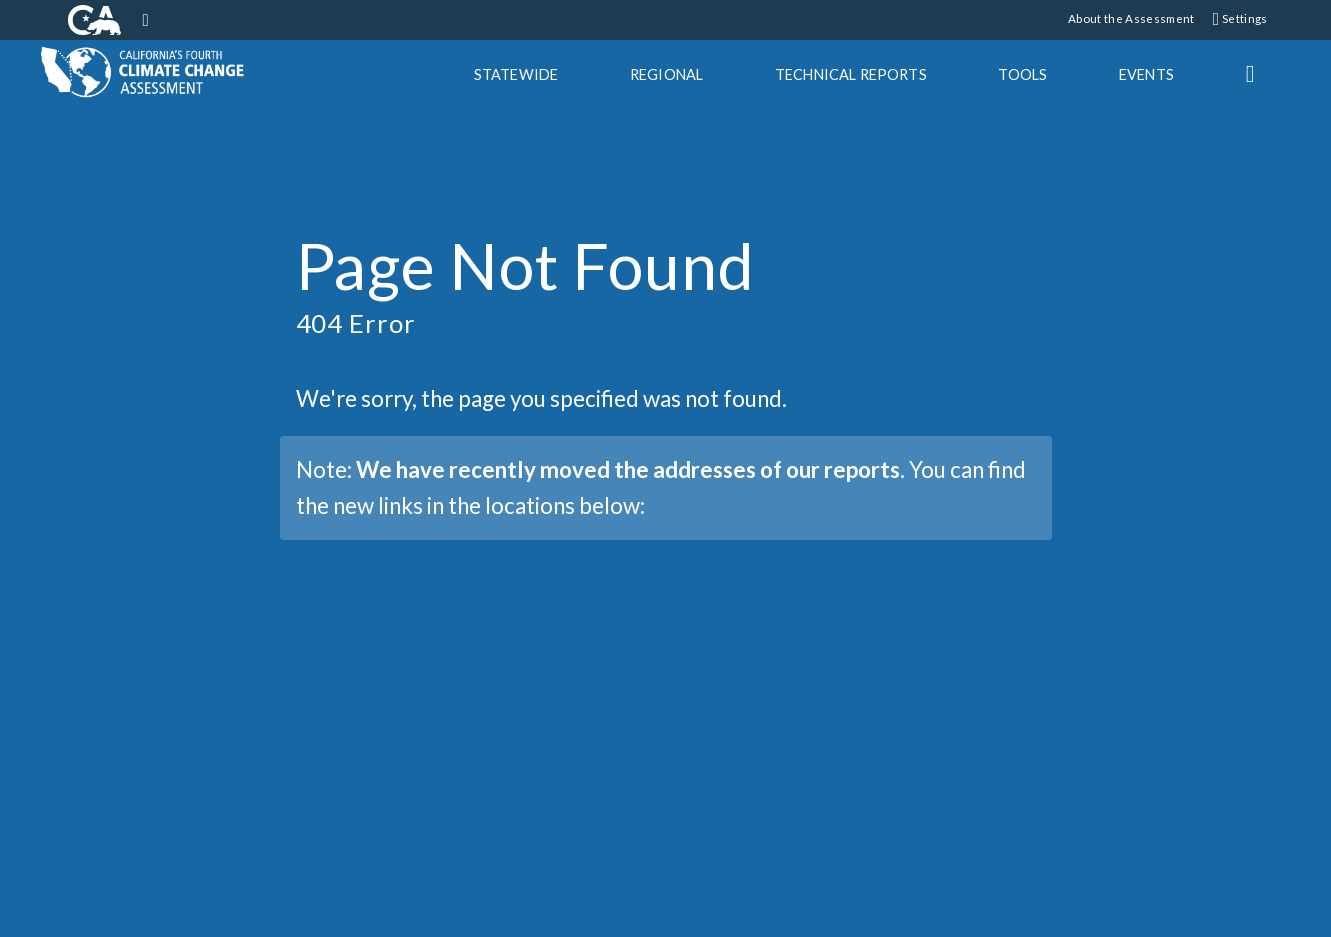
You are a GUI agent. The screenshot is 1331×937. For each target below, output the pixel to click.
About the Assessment (1131, 18)
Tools (1022, 74)
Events (1146, 74)
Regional (666, 74)
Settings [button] (1240, 19)
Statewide (516, 74)
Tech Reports (851, 74)
